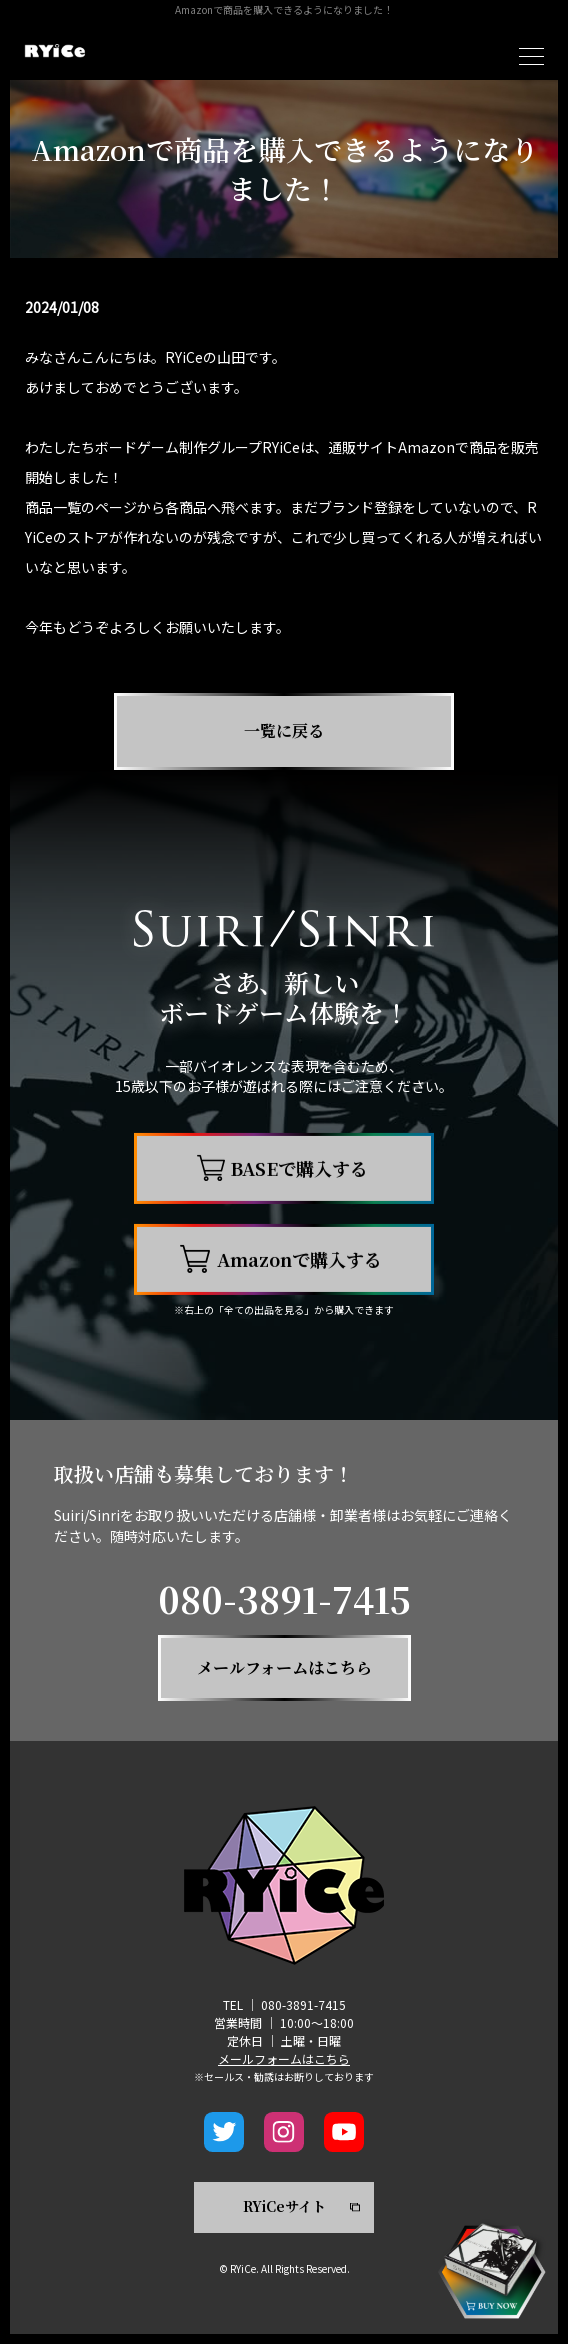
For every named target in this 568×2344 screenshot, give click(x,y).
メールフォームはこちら (284, 2058)
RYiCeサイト (284, 2206)
